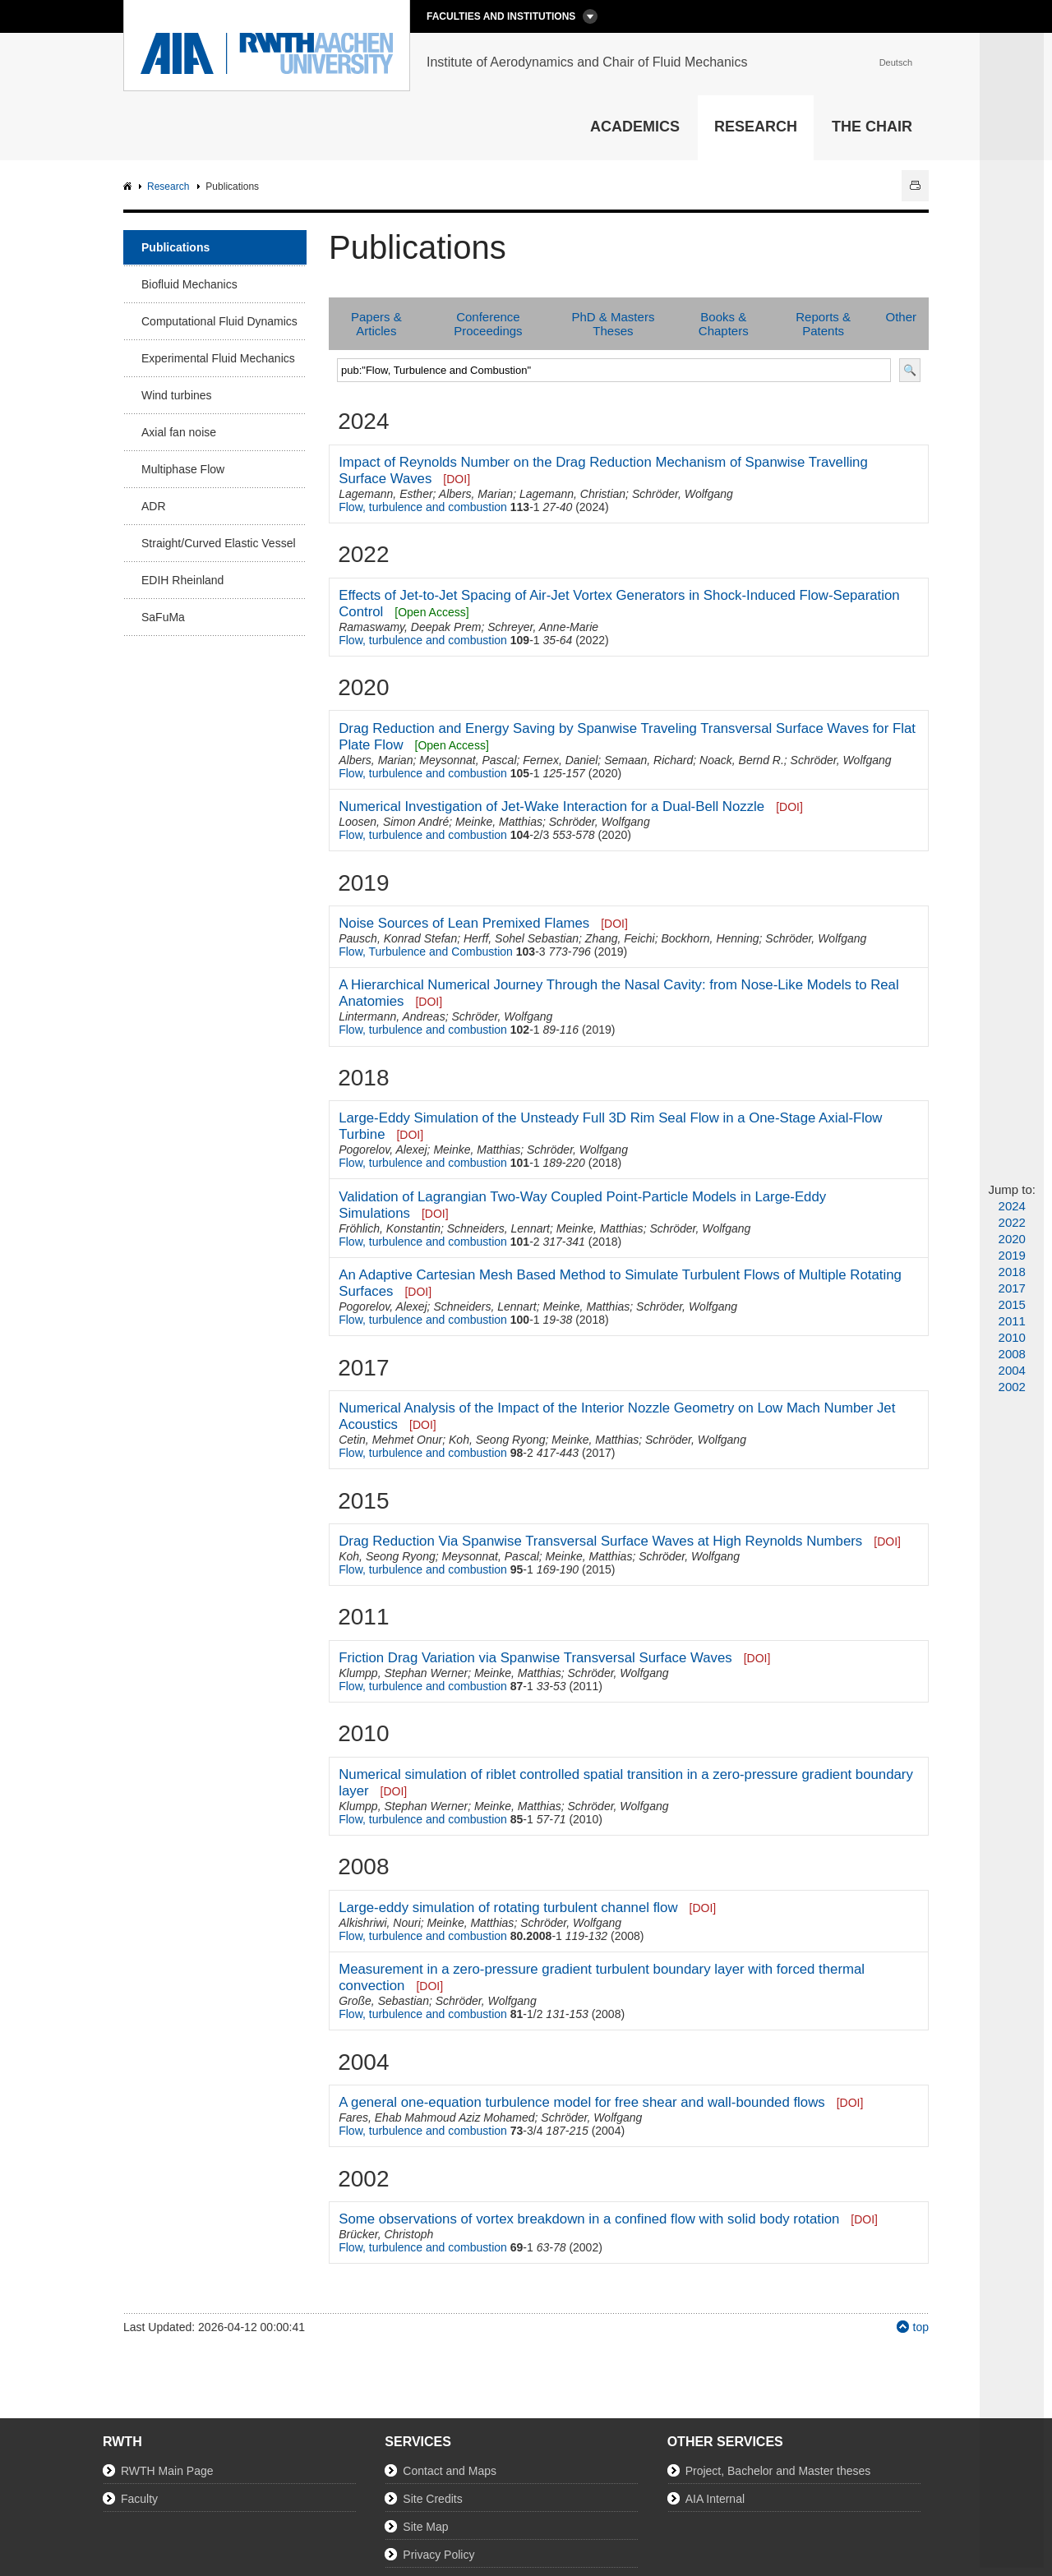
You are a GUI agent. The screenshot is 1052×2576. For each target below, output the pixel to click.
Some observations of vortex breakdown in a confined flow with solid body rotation (589, 2219)
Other (900, 317)
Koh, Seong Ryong (497, 1439)
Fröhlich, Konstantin (390, 1228)
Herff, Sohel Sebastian (521, 938)
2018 (1012, 1272)
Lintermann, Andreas (392, 1016)
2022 (1012, 1222)
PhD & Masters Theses (613, 324)
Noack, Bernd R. (741, 760)
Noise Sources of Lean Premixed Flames (464, 923)
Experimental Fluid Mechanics (218, 358)
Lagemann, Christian (572, 493)
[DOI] (456, 479)
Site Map (425, 2526)
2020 (1012, 1239)
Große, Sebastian (384, 2000)
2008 (1012, 1354)
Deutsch (895, 62)
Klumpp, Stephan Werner (403, 1673)
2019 (1012, 1255)
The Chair (872, 126)
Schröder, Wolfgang (682, 493)
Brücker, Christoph (386, 2234)
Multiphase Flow (182, 469)
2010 (1012, 1337)
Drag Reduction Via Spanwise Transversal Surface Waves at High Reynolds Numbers (600, 1541)
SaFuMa (163, 617)
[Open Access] (431, 612)
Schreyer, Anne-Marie (542, 627)
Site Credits (432, 2498)
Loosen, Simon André (394, 821)
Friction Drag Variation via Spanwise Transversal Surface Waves (535, 1658)
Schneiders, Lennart (498, 1228)
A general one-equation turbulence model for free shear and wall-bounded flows (581, 2102)
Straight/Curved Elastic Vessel (218, 543)
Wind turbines (176, 395)
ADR (153, 506)
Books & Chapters (724, 324)
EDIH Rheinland (182, 580)
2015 (1012, 1304)
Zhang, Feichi (620, 938)
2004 (1012, 1370)
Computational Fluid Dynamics (219, 321)
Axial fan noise (178, 432)
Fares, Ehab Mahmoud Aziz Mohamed (436, 2117)
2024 (1012, 1206)
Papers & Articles (376, 324)
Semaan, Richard (648, 760)
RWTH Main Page (167, 2470)
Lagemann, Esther (385, 493)
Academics (635, 126)
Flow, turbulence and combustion (423, 507)
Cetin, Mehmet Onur (390, 1439)
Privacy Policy (438, 2554)
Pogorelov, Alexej (383, 1149)
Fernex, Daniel (560, 760)
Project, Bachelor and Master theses (778, 2470)
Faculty (139, 2498)
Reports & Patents (823, 324)
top (921, 2327)
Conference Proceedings (488, 324)
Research (755, 126)
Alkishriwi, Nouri (380, 1922)
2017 (1012, 1288)
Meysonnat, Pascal (467, 760)
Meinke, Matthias (498, 821)
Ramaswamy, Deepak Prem (410, 627)
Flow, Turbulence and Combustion (426, 951)
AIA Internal (715, 2498)
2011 (1012, 1321)
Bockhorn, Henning (710, 938)
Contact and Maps (449, 2470)
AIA (129, 187)
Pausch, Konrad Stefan (398, 938)
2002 (1012, 1387)
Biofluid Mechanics (189, 284)
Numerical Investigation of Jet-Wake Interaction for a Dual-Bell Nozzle (551, 806)
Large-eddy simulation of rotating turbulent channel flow (508, 1907)
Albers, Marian (476, 493)
